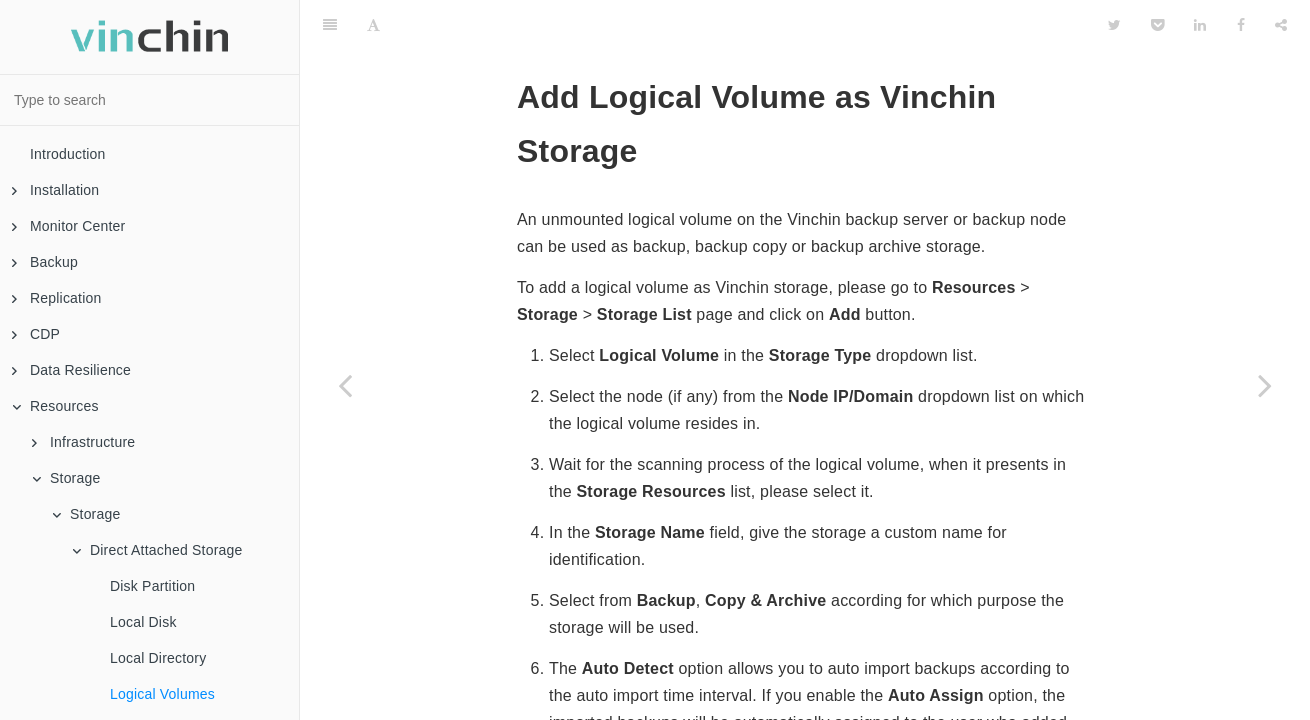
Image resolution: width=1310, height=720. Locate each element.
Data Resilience (71, 370)
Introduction (68, 154)
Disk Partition (152, 586)
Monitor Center (68, 226)
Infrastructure (83, 442)
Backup (45, 262)
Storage (66, 478)
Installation (55, 190)
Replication (56, 298)
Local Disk (143, 622)
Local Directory (158, 658)
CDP (36, 334)
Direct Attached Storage (157, 550)
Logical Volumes (162, 694)
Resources (55, 406)
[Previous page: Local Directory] (345, 385)
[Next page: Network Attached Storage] (1265, 385)
